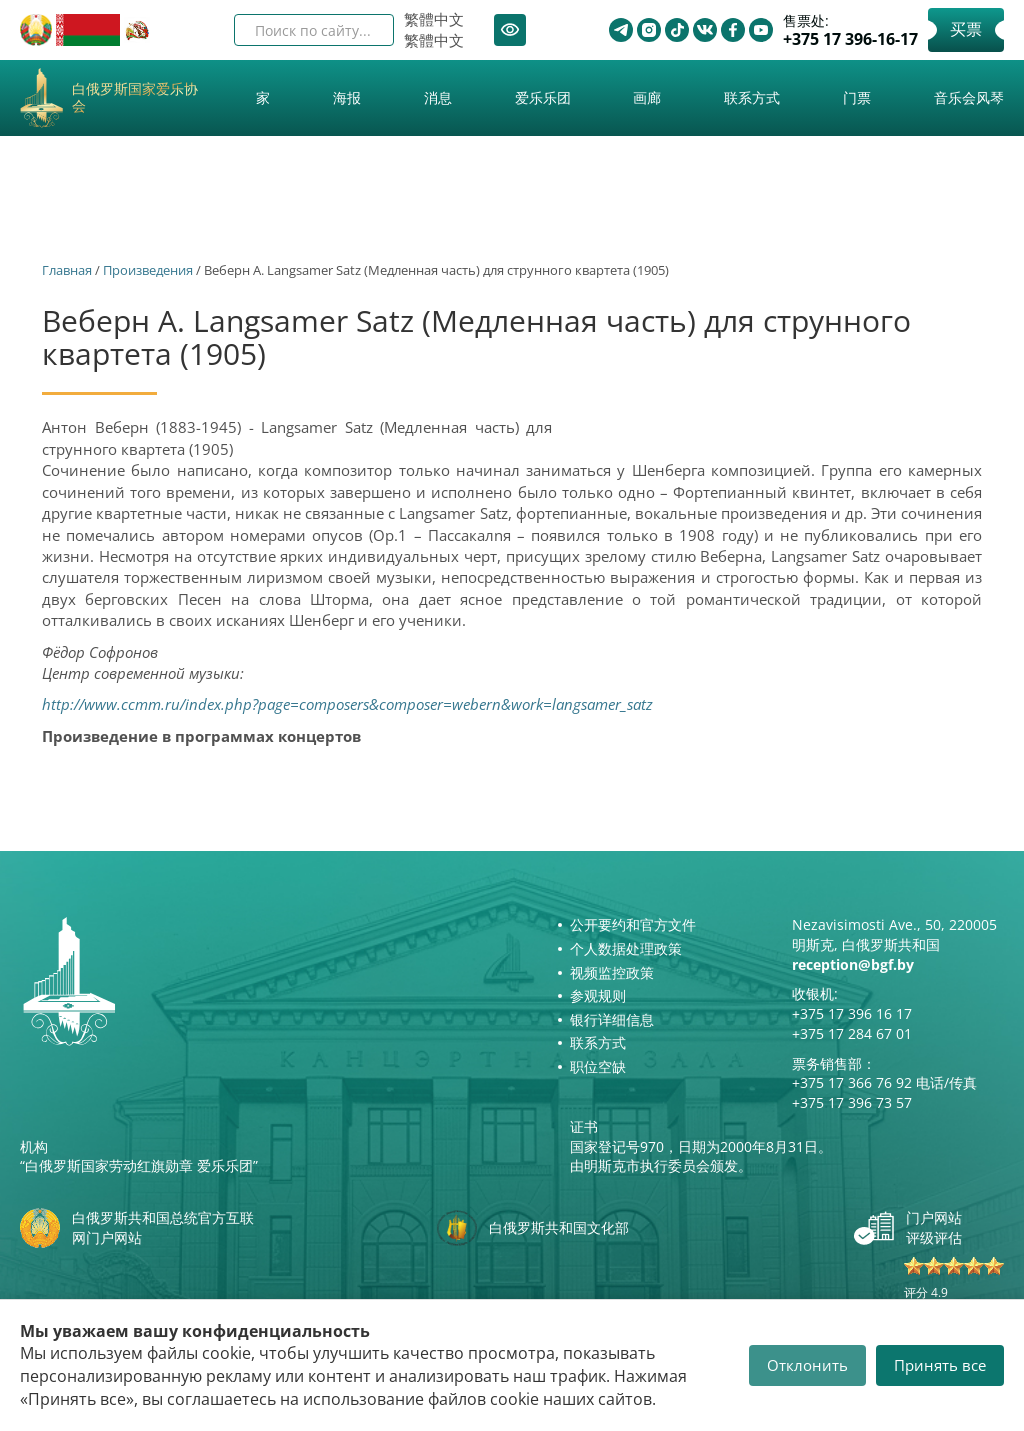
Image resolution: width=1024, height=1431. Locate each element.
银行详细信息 (612, 1019)
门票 (857, 97)
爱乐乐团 (543, 97)
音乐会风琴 (969, 97)
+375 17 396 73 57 (852, 1102)
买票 (966, 29)
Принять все (940, 1365)
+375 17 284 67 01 (852, 1033)
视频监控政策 (612, 972)
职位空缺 (598, 1066)
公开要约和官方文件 (633, 924)
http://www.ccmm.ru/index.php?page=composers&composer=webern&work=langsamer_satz (347, 704)
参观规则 (598, 995)
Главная (67, 270)
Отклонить (807, 1365)
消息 (438, 97)
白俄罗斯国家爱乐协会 (135, 98)
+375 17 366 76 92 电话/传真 (884, 1082)
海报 (347, 97)
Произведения (148, 270)
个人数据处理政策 (626, 948)
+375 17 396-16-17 (850, 39)
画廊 (647, 97)
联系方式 (752, 97)
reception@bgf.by (853, 964)
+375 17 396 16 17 (852, 1013)
